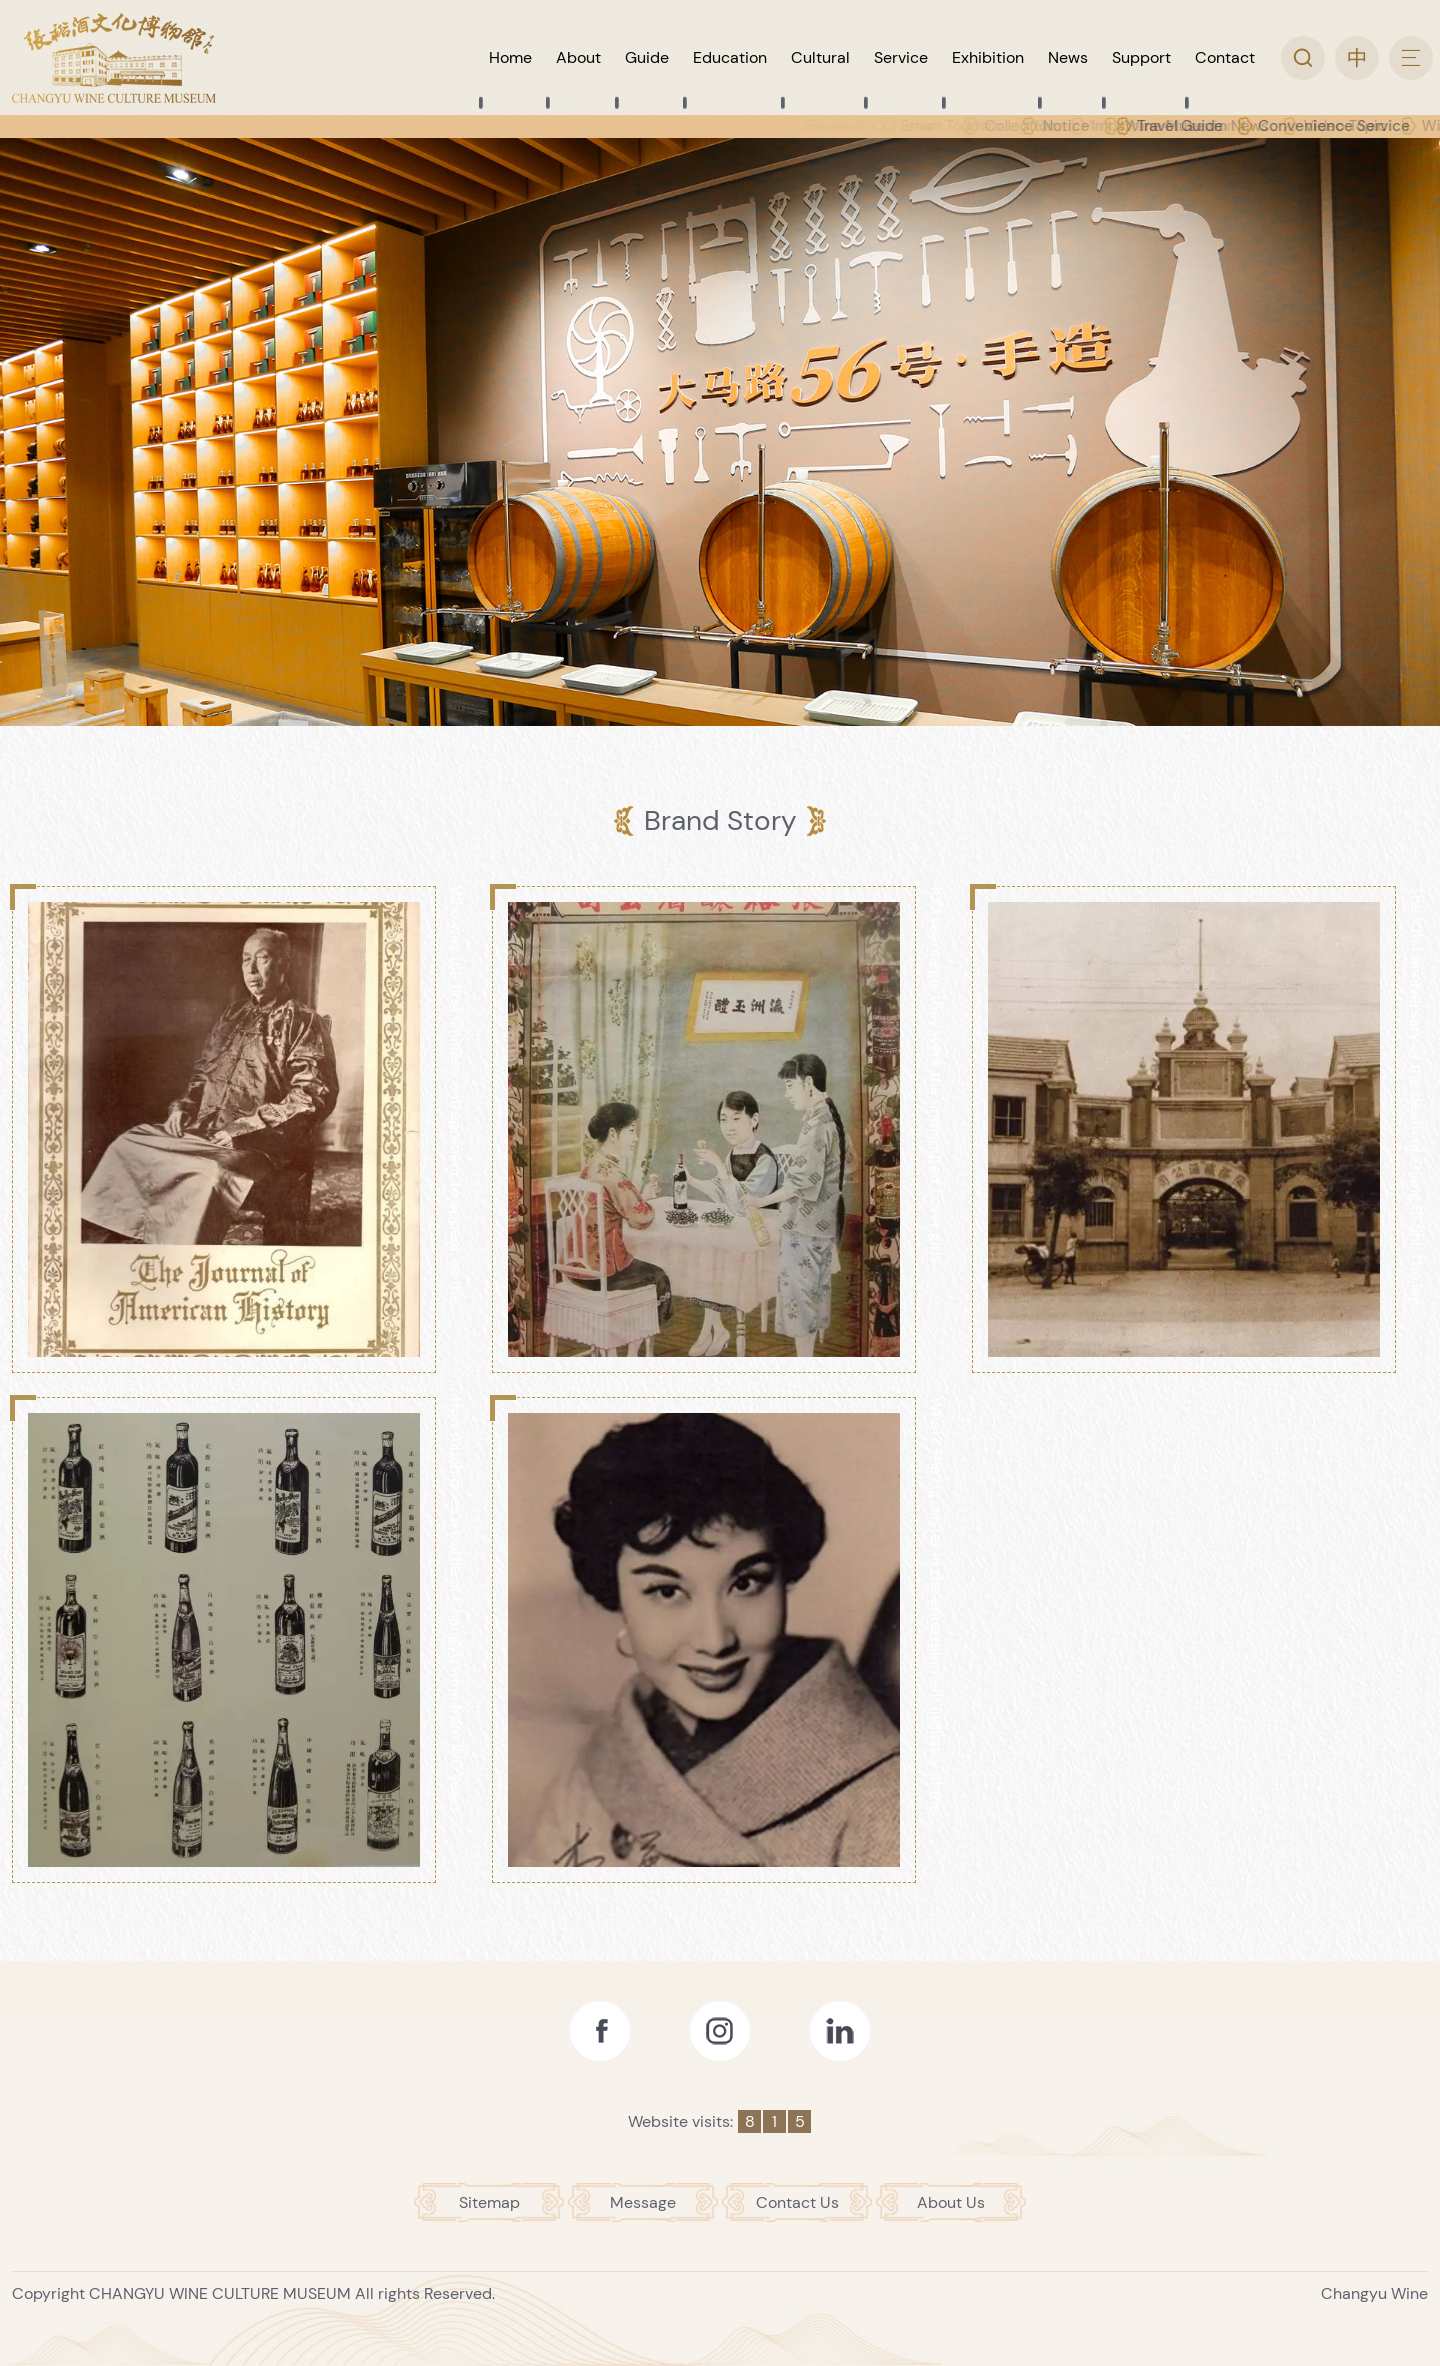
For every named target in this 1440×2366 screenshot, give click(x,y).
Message (643, 2202)
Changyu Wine (1374, 2293)
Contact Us (797, 2202)
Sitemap (489, 2202)
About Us (951, 2202)
